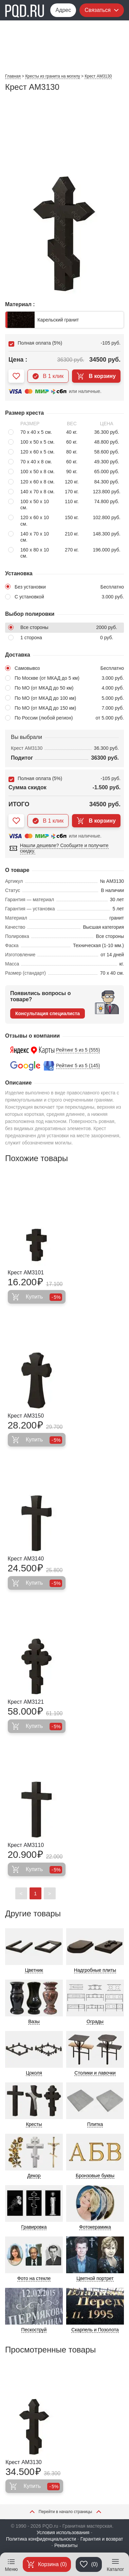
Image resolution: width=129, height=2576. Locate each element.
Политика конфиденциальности (41, 2539)
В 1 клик (48, 376)
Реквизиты (66, 2545)
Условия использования (63, 2532)
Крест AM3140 (26, 1559)
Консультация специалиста (47, 1013)
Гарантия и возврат (101, 2539)
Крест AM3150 (26, 1416)
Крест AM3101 (26, 1272)
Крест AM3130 (23, 2462)
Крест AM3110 (26, 1845)
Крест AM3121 (26, 1702)
